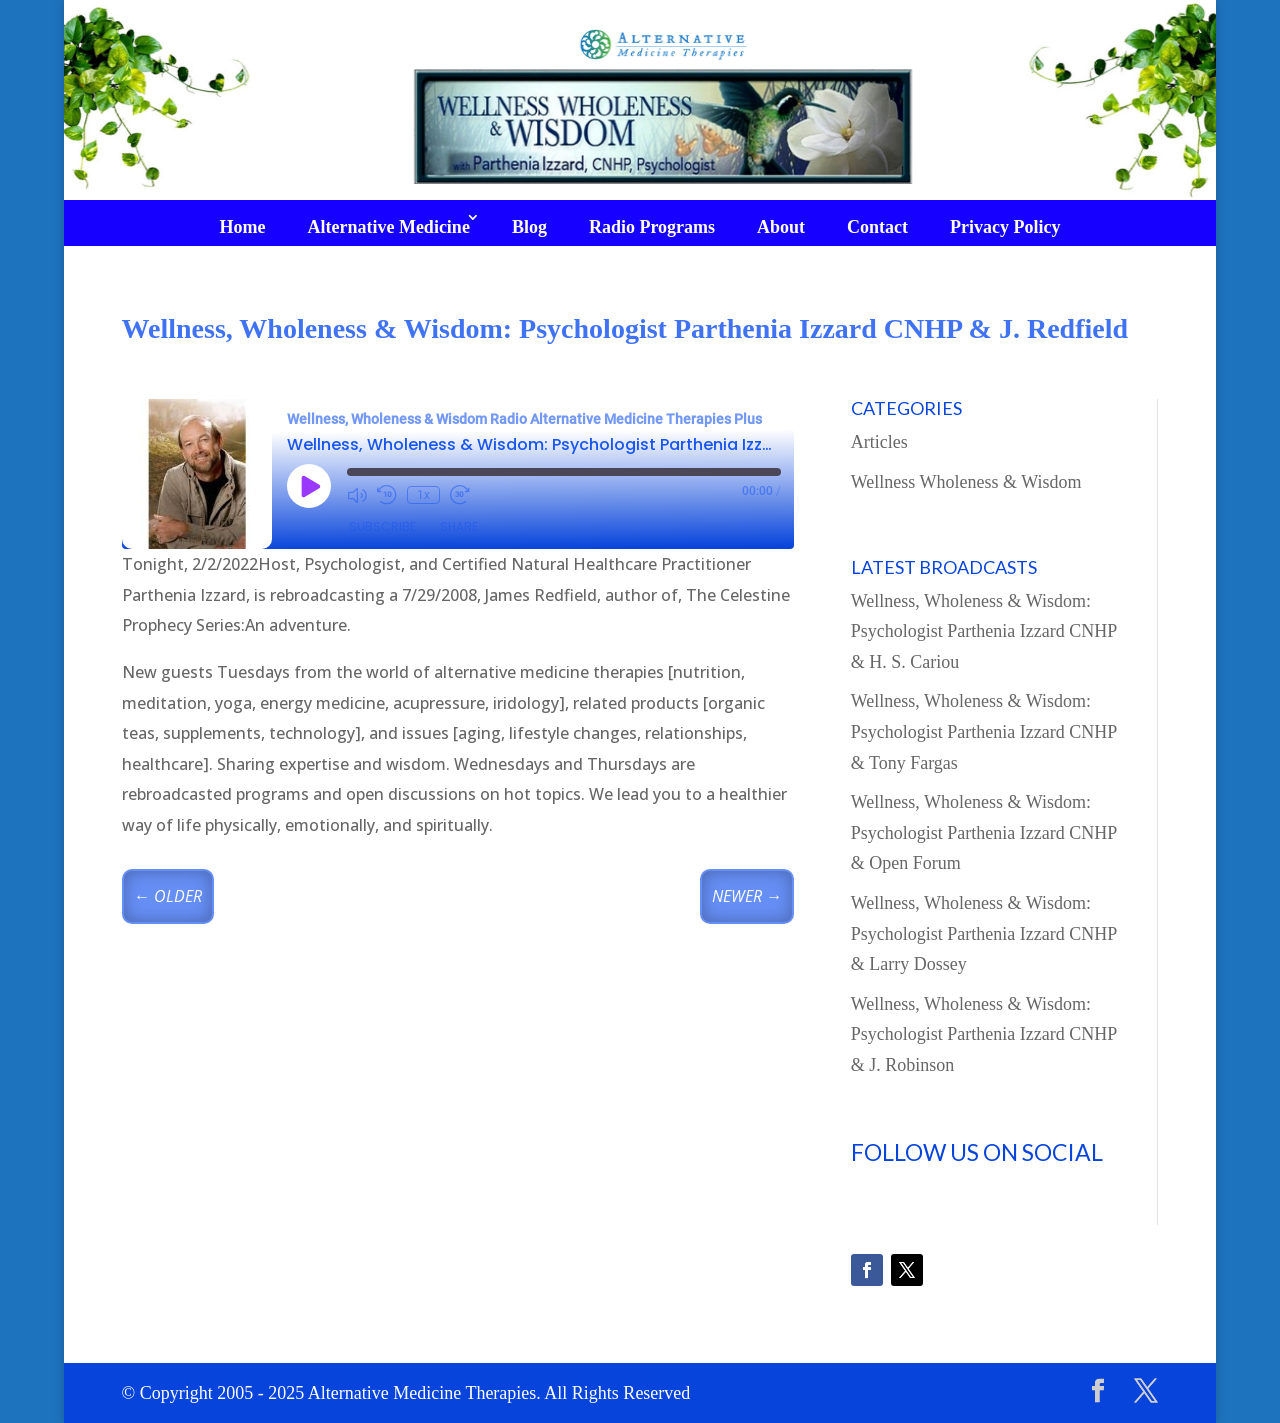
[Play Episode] (309, 486)
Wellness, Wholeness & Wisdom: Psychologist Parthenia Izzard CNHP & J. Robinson (984, 1034)
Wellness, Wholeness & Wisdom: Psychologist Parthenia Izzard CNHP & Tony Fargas (984, 731)
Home (242, 227)
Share (459, 526)
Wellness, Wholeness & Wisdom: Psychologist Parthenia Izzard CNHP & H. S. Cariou (984, 631)
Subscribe (382, 526)
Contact (877, 227)
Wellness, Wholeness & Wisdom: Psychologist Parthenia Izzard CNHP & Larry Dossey (984, 933)
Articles (879, 442)
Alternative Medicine (388, 227)
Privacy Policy (1005, 227)
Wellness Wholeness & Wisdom (966, 482)
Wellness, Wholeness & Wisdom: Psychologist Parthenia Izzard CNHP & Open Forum (984, 832)
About (781, 227)
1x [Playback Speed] (423, 495)
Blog (529, 227)
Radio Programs (652, 227)
